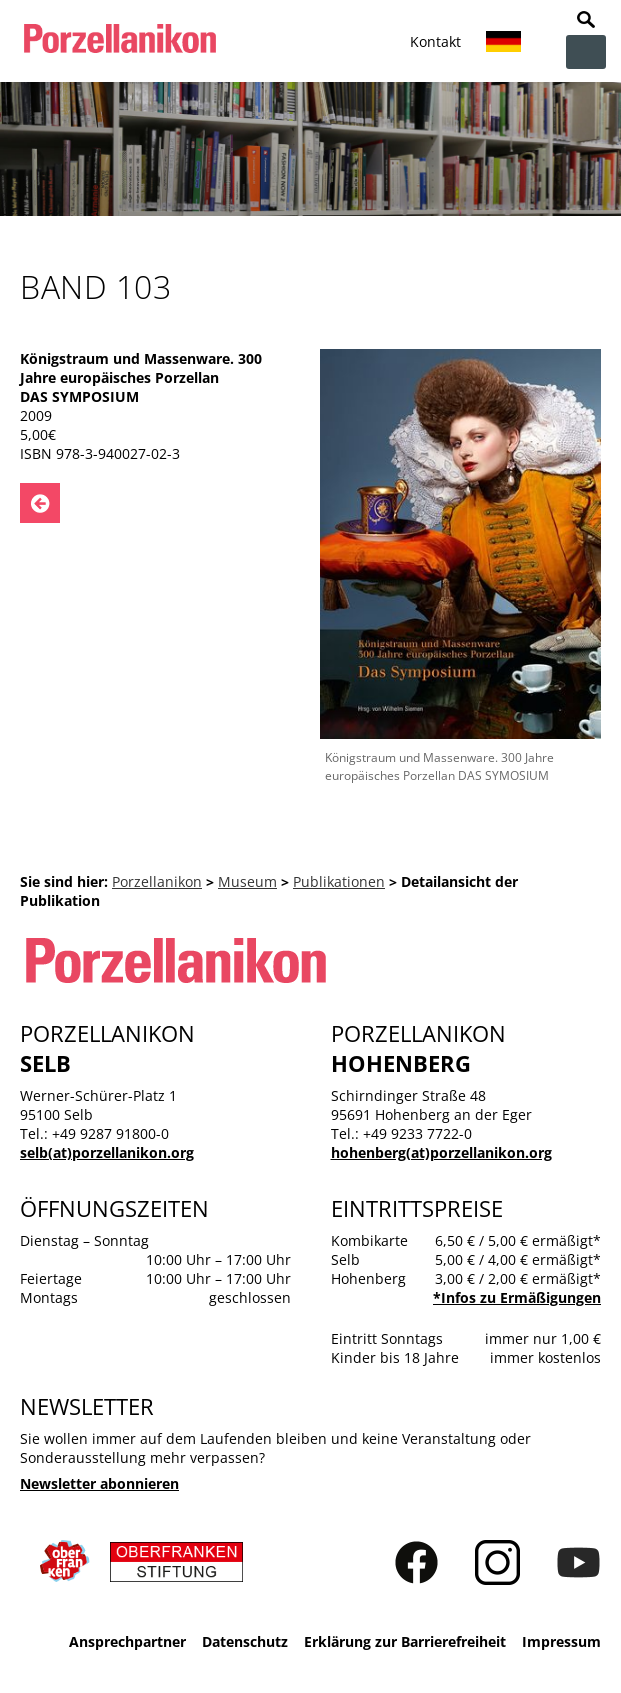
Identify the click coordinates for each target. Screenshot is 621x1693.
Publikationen (339, 881)
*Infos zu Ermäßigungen (517, 1297)
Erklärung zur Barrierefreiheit (405, 1641)
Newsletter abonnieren (99, 1483)
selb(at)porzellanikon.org (107, 1152)
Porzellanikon (157, 881)
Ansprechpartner (127, 1641)
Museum (247, 881)
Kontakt (435, 41)
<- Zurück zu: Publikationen (40, 503)
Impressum (561, 1641)
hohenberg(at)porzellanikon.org (441, 1152)
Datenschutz (245, 1641)
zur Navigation (586, 52)
